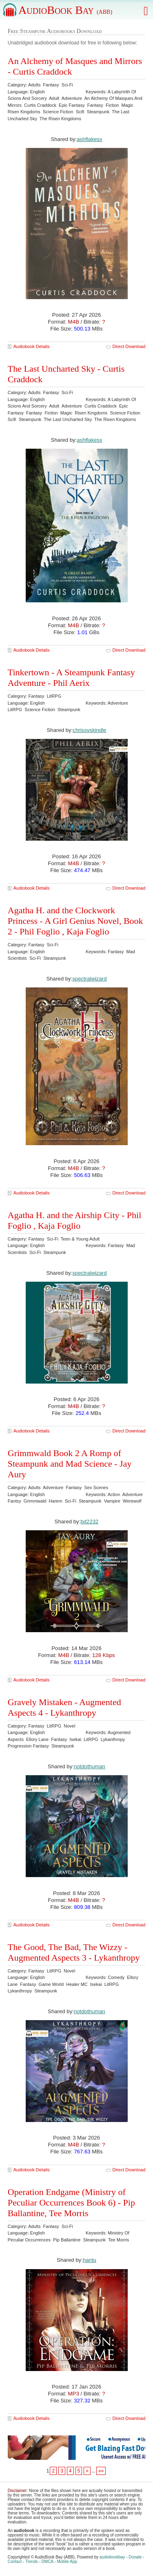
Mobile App (67, 2561)
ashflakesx (89, 440)
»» (101, 2471)
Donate (135, 2557)
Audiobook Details (31, 346)
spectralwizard (89, 979)
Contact (15, 2561)
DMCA (47, 2561)
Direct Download (129, 346)
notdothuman (89, 1766)
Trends (31, 2561)
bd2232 (89, 1521)
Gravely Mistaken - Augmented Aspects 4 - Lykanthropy (64, 1707)
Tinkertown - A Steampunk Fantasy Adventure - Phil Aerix (71, 677)
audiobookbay (112, 2557)
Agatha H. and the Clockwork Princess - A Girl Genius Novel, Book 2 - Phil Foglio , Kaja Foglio (75, 921)
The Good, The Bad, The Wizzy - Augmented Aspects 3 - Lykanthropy (74, 1952)
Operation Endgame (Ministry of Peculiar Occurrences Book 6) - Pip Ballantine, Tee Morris (71, 2202)
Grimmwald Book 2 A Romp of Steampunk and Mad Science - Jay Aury (70, 1463)
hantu (89, 2260)
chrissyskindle (89, 730)
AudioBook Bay (65, 10)
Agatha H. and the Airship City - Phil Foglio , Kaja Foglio (75, 1220)
